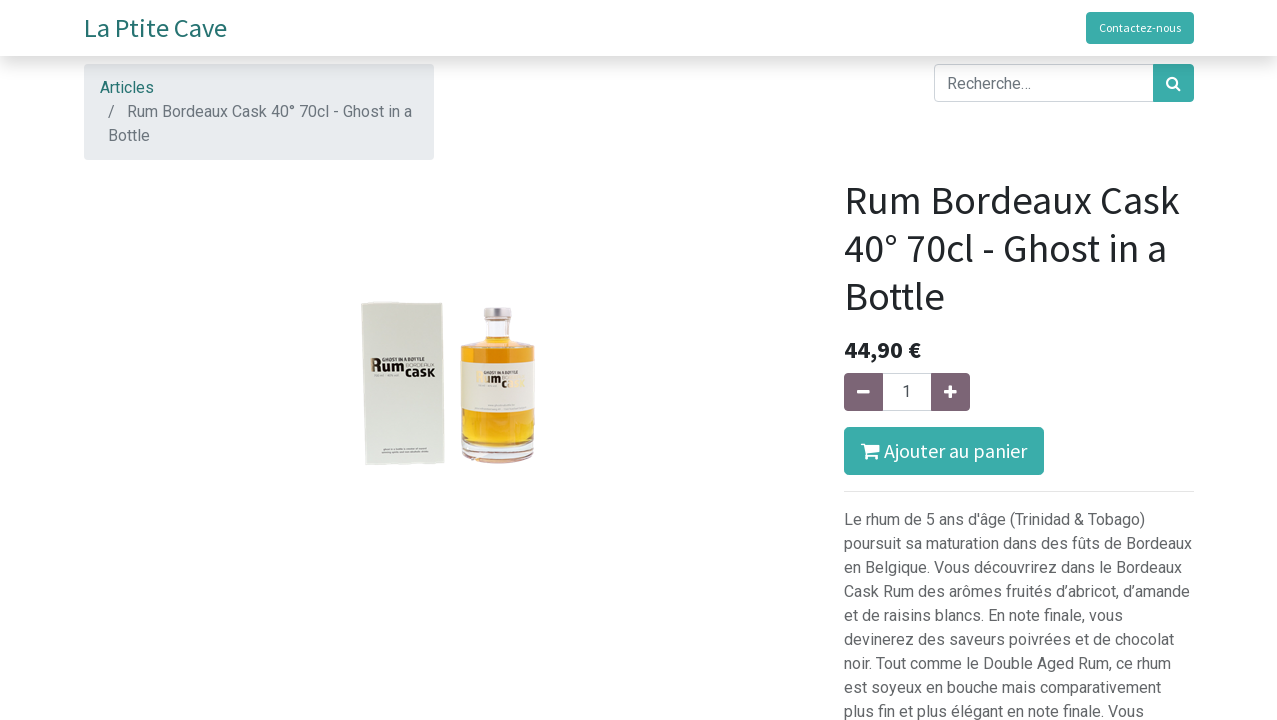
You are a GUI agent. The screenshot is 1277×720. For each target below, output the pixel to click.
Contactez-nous (1140, 27)
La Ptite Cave (155, 27)
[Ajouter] (950, 392)
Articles (127, 87)
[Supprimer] (863, 392)
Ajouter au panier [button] (944, 450)
